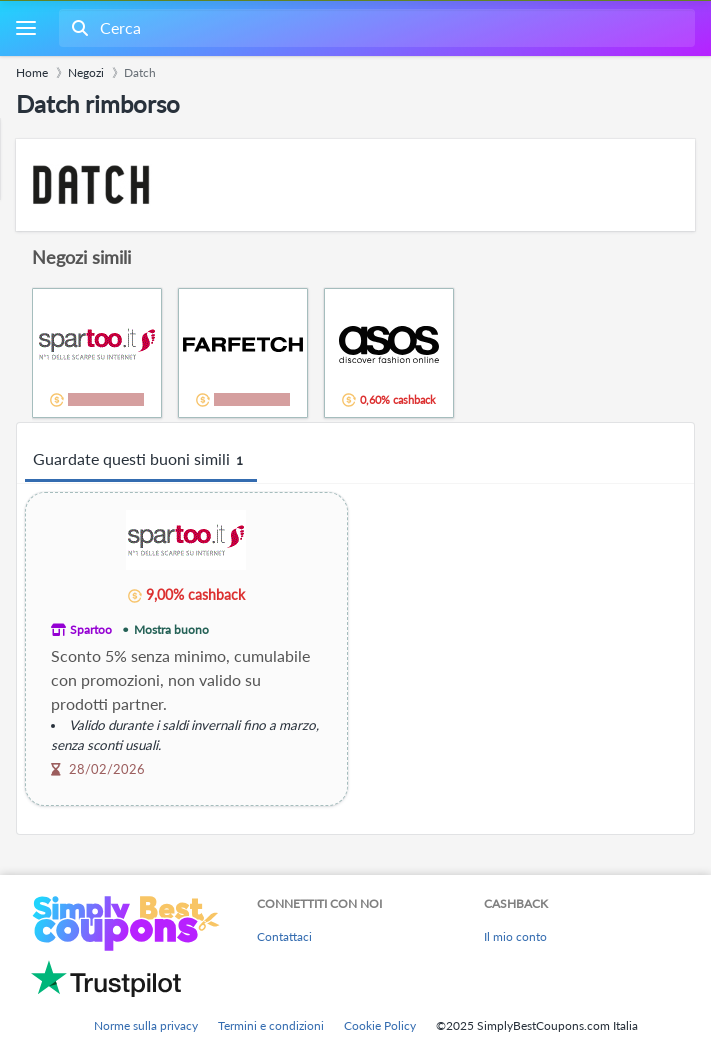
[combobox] (375, 28)
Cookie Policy (380, 1025)
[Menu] (25, 28)
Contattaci (284, 936)
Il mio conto (515, 936)
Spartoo (91, 629)
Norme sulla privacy (146, 1025)
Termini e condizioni (271, 1025)
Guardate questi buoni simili (141, 460)
